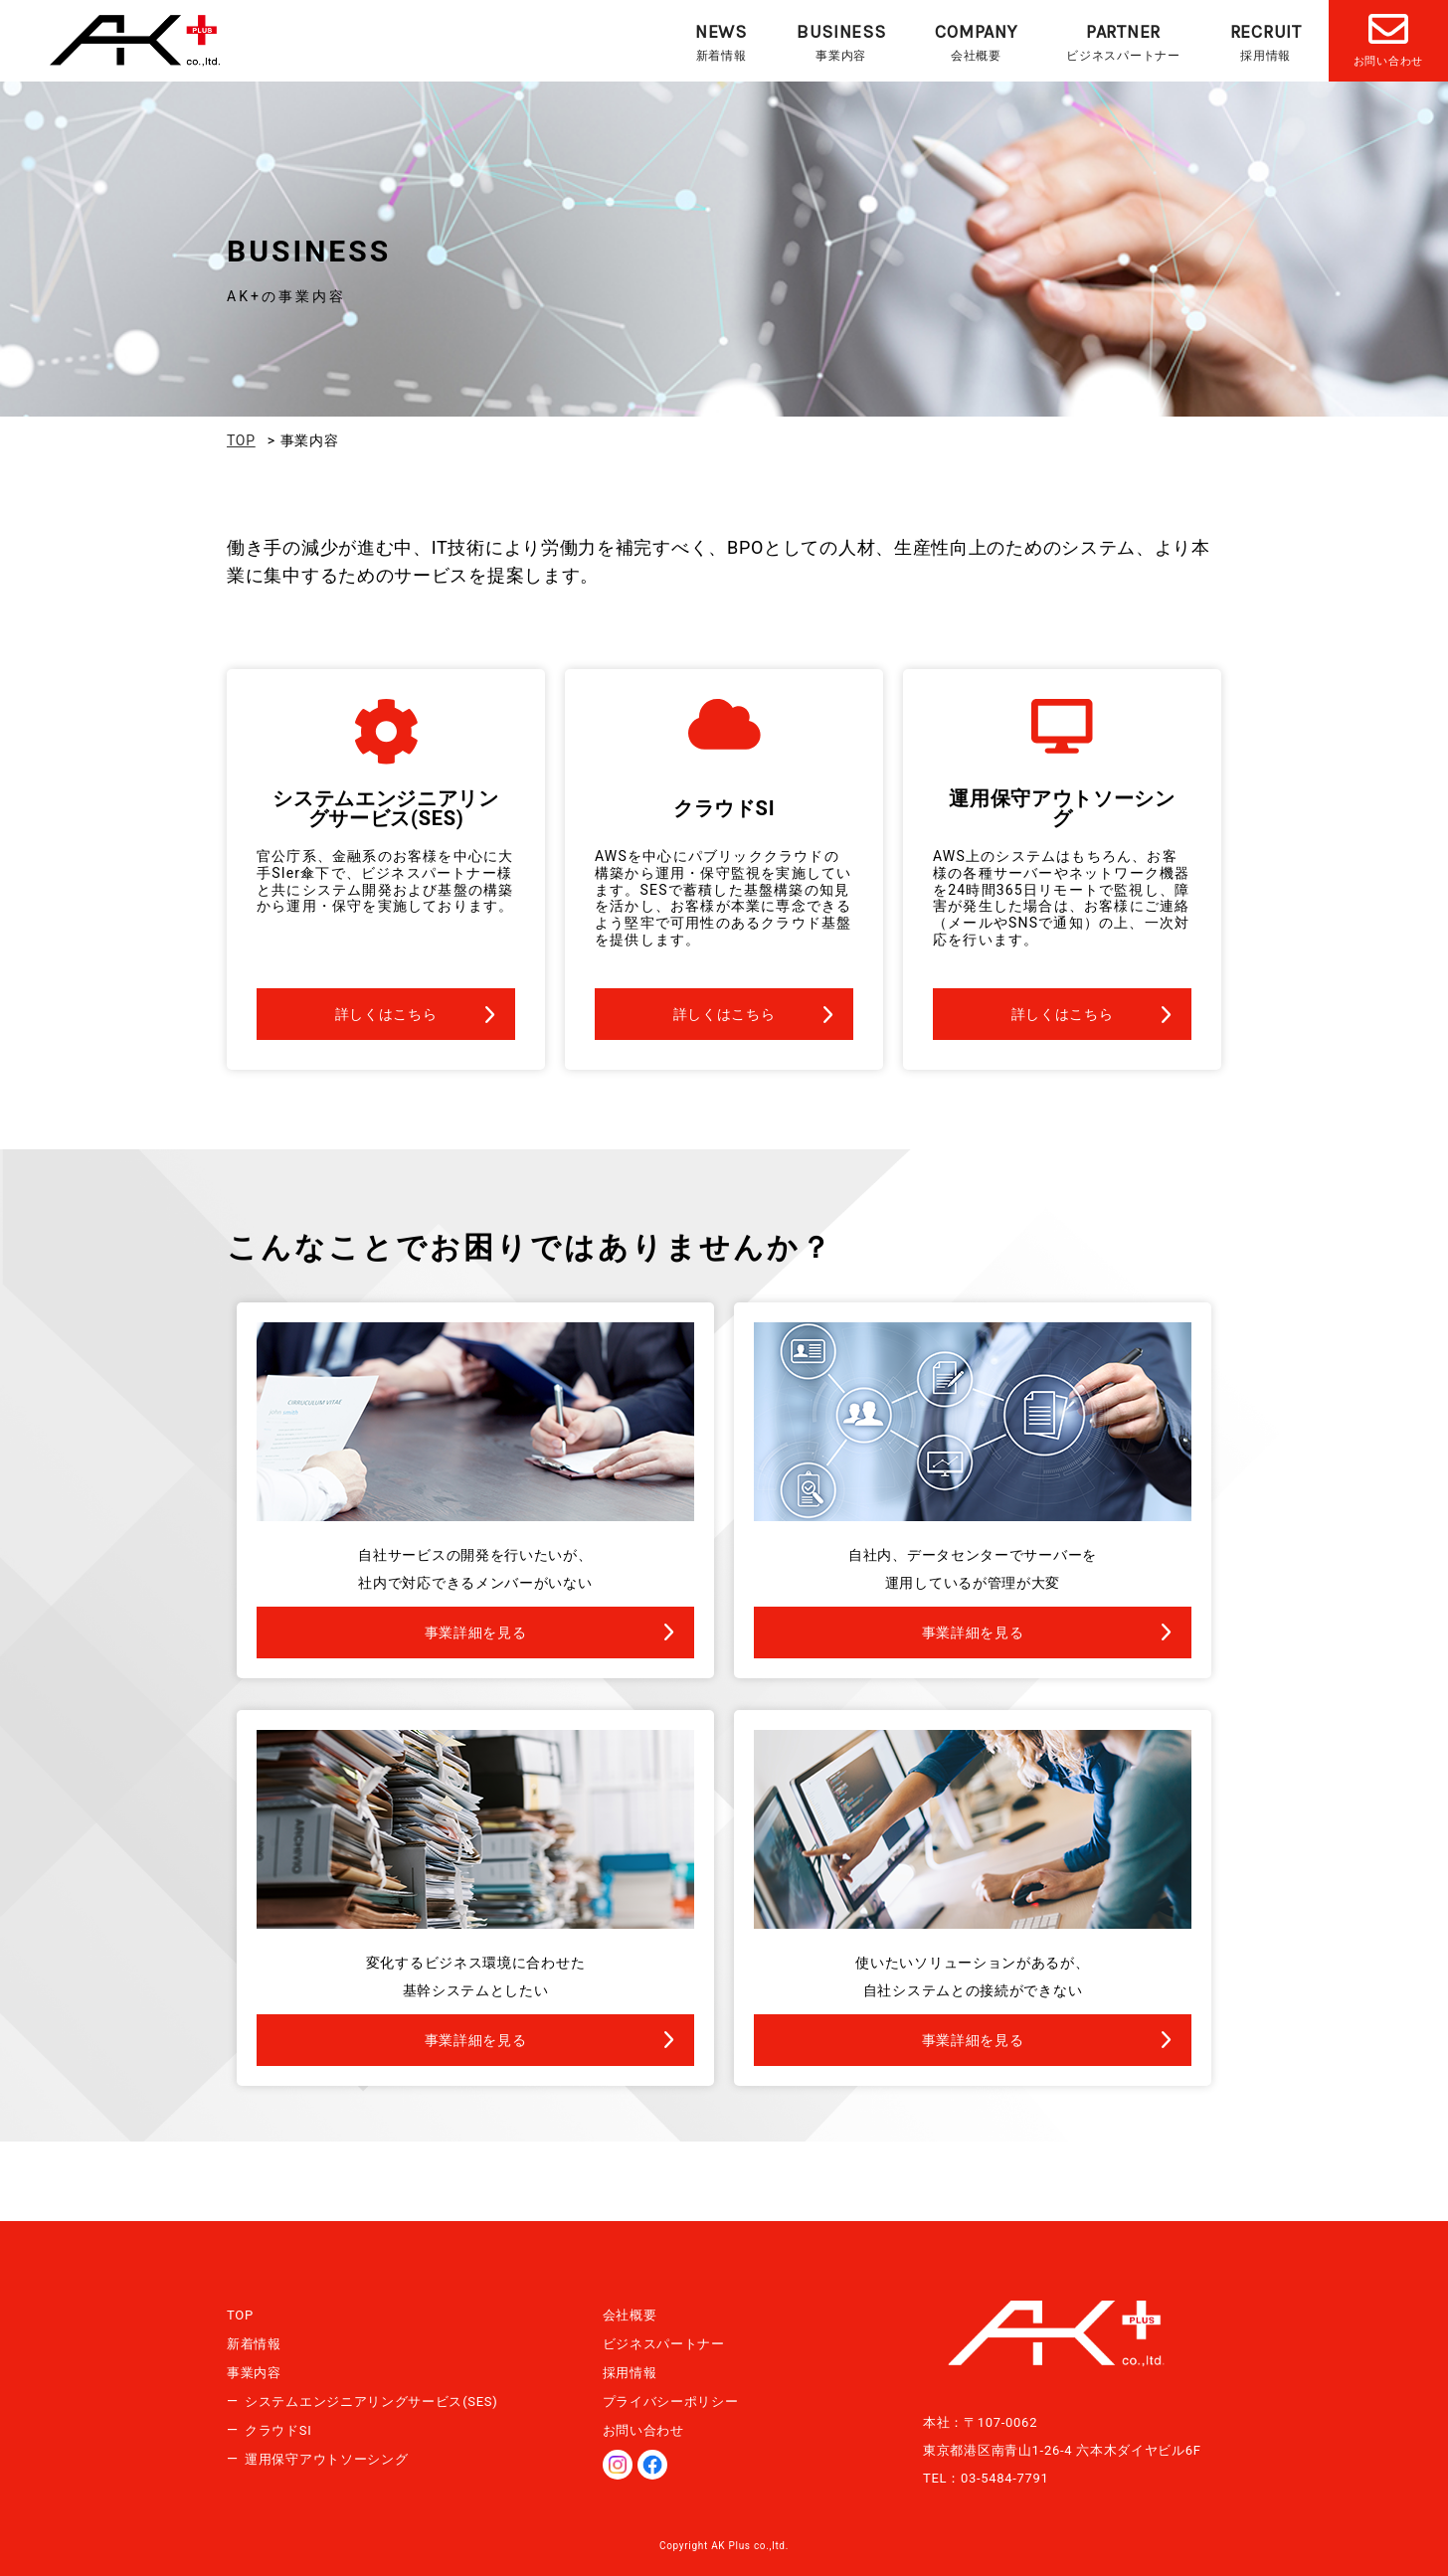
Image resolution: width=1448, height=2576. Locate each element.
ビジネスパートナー (1122, 41)
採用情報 (1266, 41)
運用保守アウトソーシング (326, 2459)
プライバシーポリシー (671, 2401)
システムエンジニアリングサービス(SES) (371, 2401)
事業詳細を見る (476, 1632)
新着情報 (721, 41)
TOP (240, 2315)
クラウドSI (278, 2430)
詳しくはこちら (386, 1014)
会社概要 (975, 41)
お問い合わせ (643, 2430)
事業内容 (841, 41)
